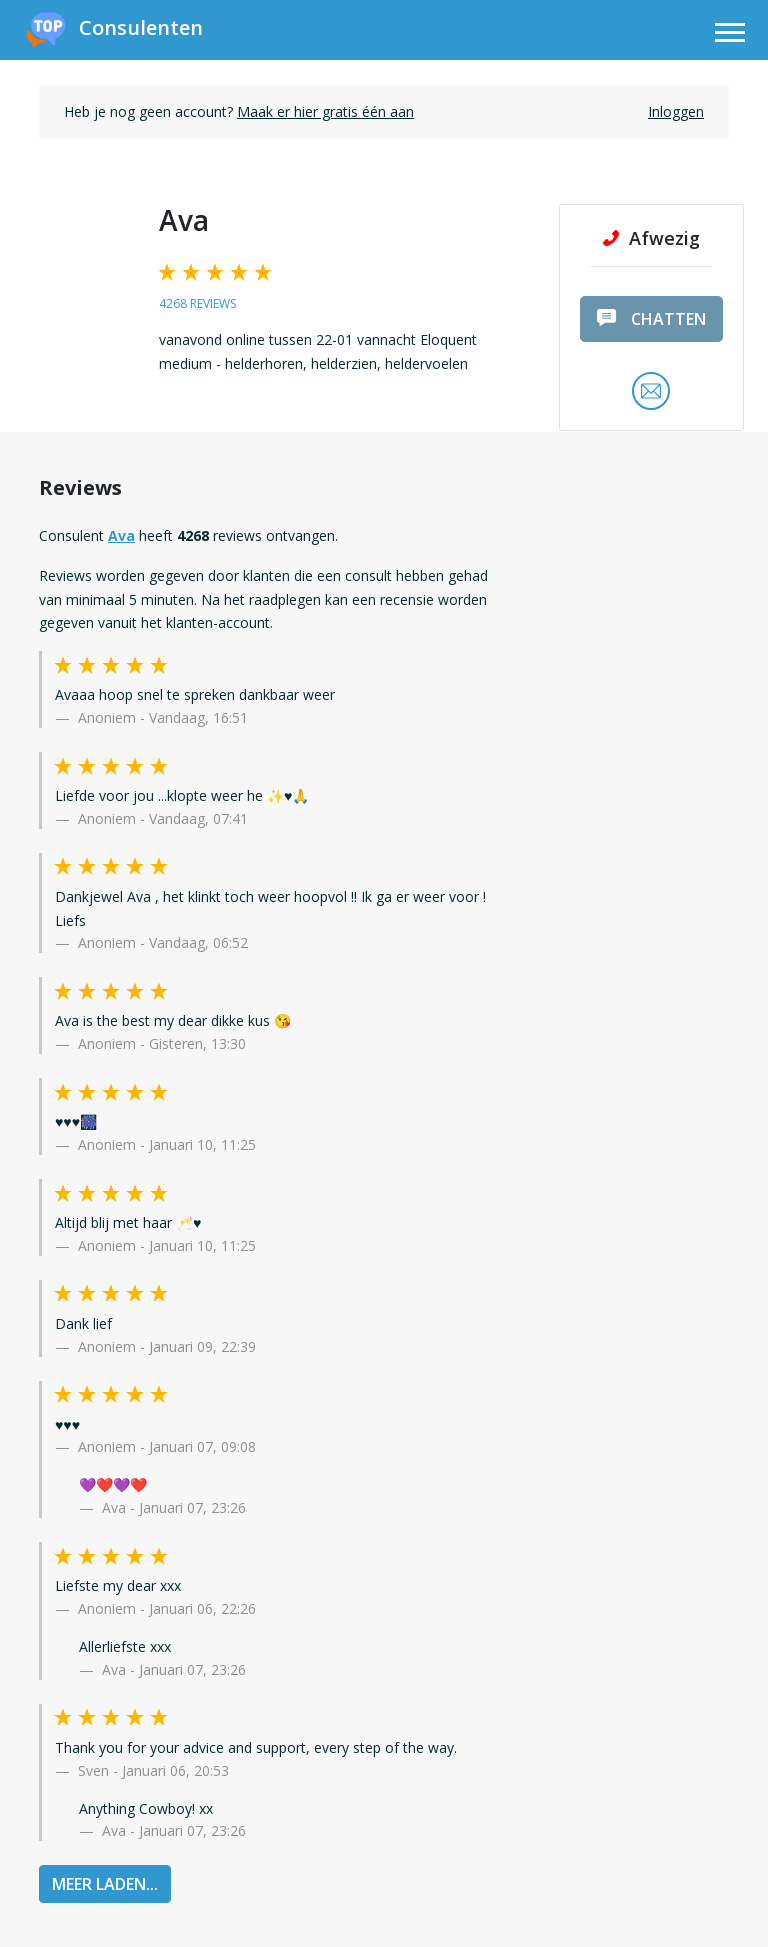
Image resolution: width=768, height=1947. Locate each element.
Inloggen (676, 111)
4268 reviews (197, 303)
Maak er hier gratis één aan (325, 111)
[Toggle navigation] (730, 35)
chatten (651, 319)
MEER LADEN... (105, 1884)
